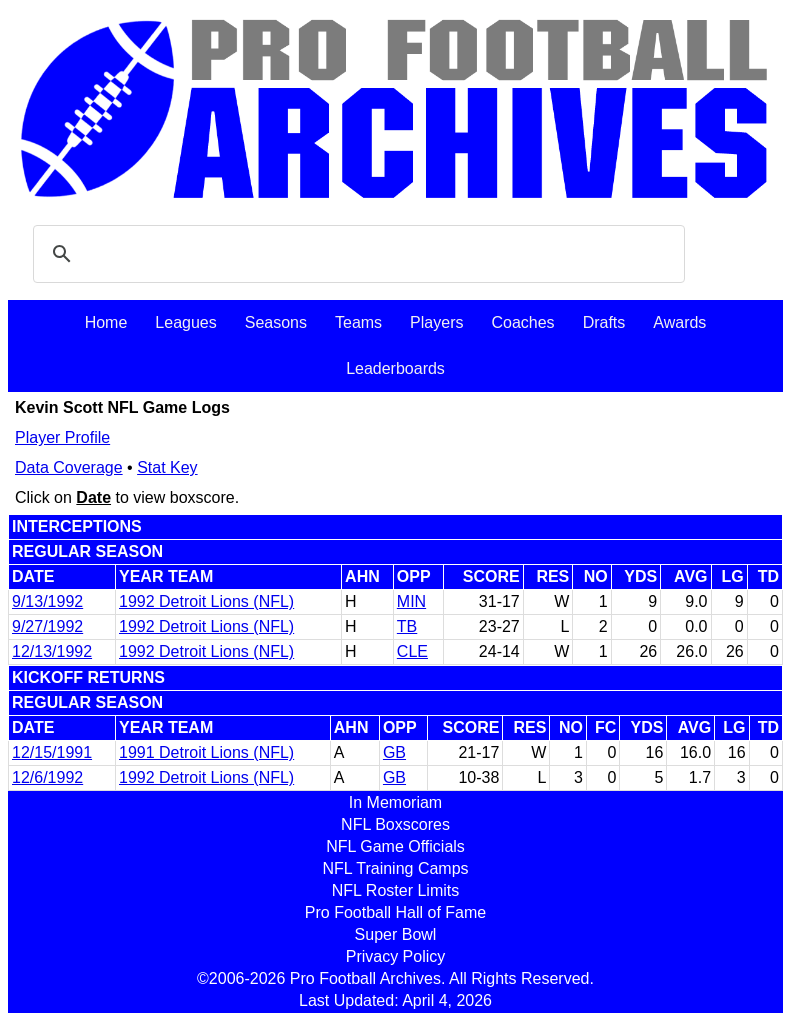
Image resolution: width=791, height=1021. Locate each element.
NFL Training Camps (395, 868)
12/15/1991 (52, 752)
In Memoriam (395, 802)
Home (106, 322)
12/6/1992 (47, 777)
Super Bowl (396, 934)
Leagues (185, 322)
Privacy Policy (396, 956)
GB (394, 752)
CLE (412, 651)
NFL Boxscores (395, 824)
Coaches (522, 322)
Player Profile (62, 437)
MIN (411, 601)
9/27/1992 (47, 626)
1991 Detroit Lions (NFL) (206, 752)
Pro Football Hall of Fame (395, 912)
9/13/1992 (47, 601)
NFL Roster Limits (395, 890)
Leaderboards (395, 368)
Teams (358, 322)
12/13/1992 (52, 651)
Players (436, 322)
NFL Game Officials (395, 846)
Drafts (604, 322)
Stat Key (167, 467)
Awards (679, 322)
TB (407, 626)
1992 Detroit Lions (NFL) (206, 601)
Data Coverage (69, 467)
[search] (356, 254)
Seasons (276, 322)
